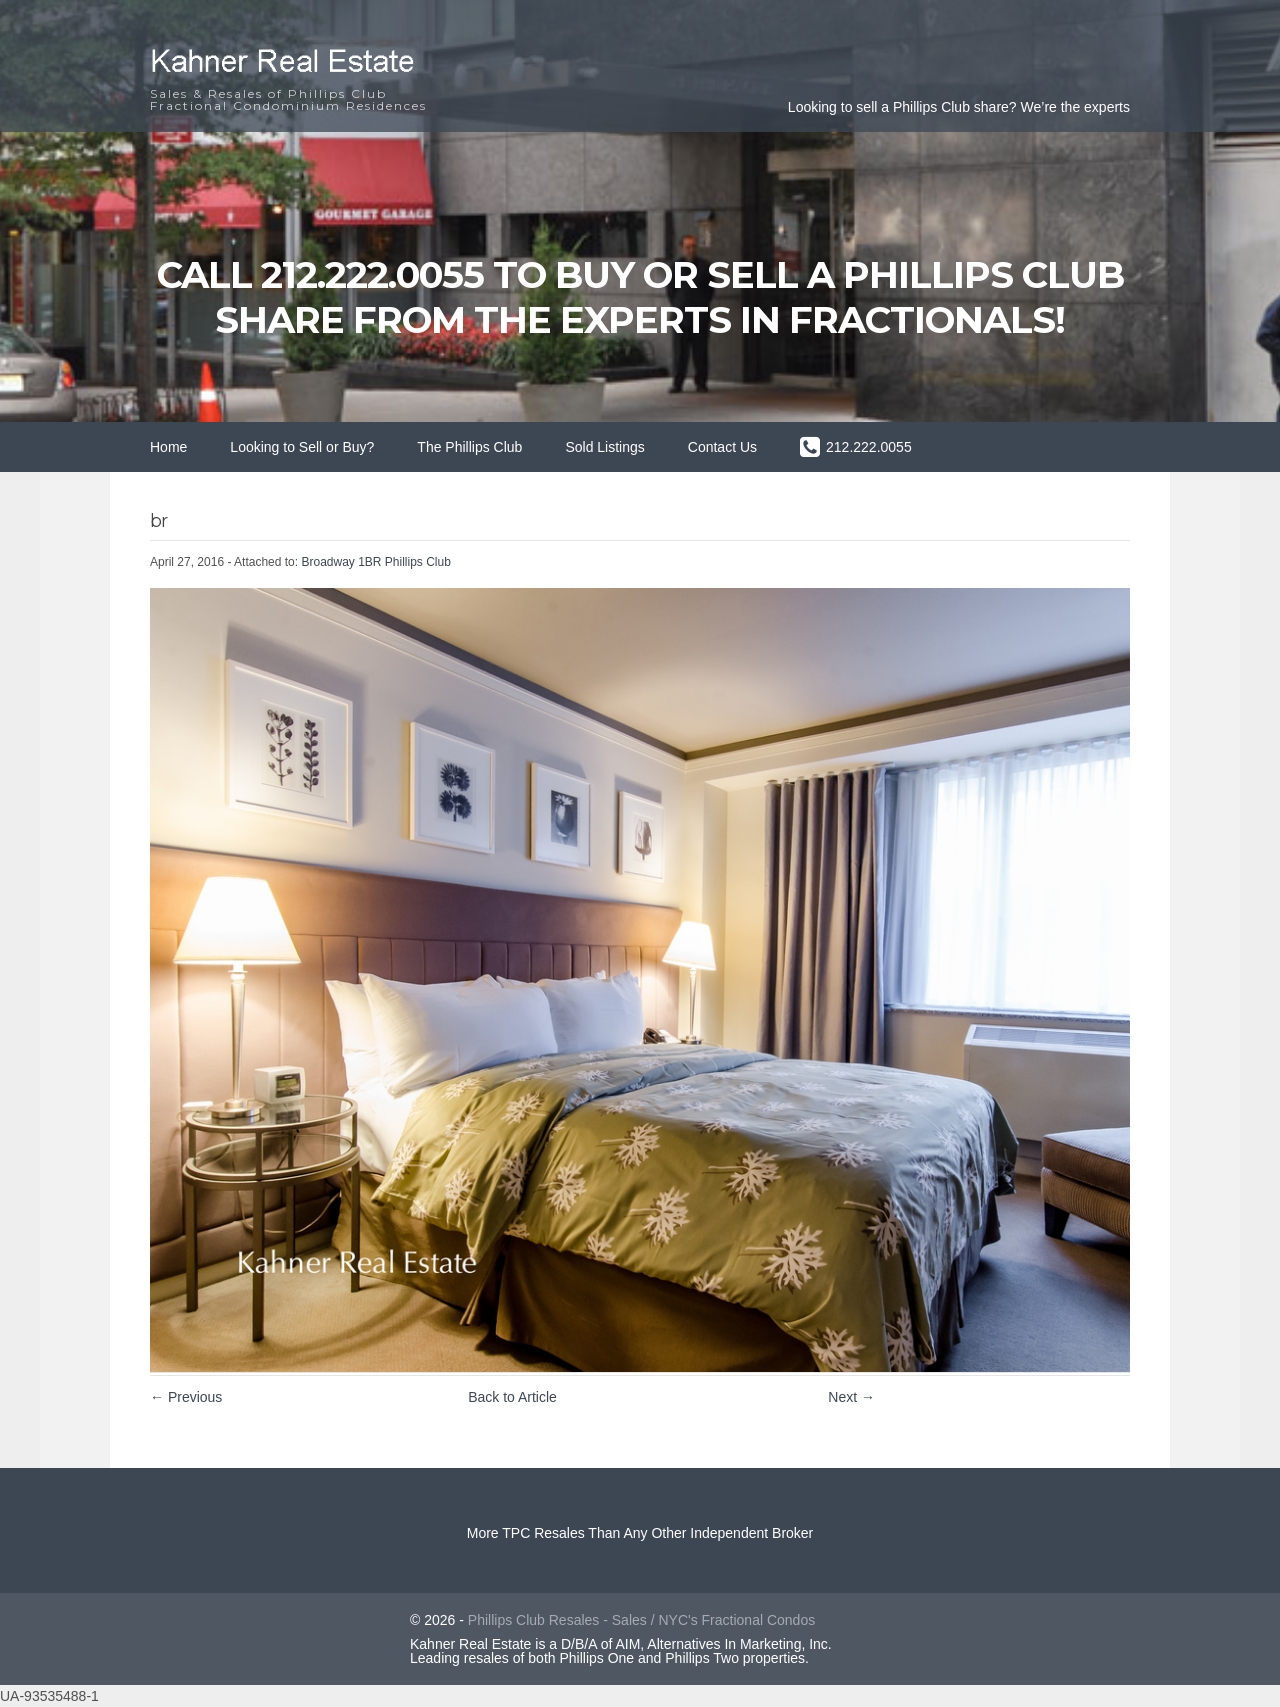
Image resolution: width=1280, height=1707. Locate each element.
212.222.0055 (869, 447)
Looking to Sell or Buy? (302, 447)
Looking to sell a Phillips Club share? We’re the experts (959, 107)
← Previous (186, 1397)
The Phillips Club (469, 447)
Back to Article (512, 1397)
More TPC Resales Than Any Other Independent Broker (640, 1533)
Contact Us (722, 447)
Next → (851, 1397)
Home (168, 447)
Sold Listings (604, 447)
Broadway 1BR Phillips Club (375, 562)
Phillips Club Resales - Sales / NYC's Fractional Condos (641, 1620)
